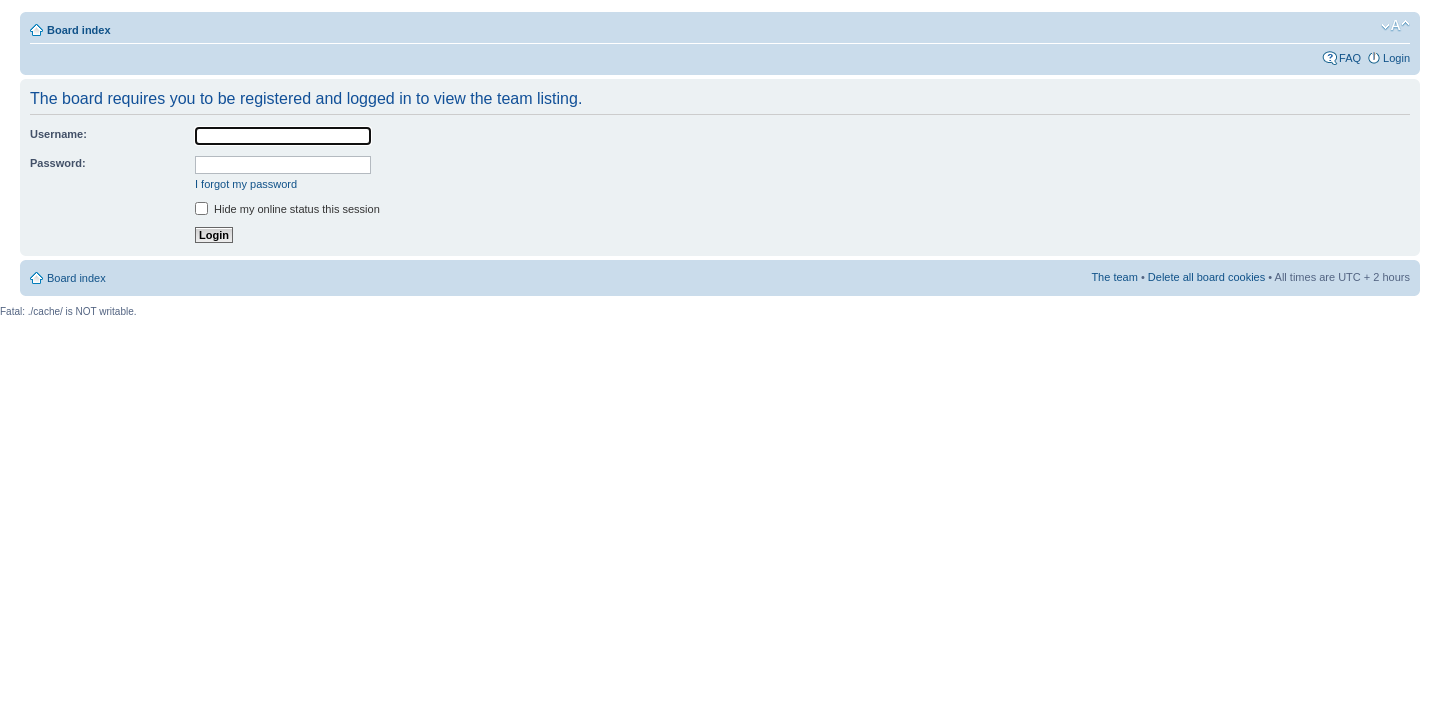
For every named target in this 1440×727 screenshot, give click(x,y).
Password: (58, 163)
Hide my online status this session (287, 209)
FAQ (1350, 58)
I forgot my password (246, 184)
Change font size (1395, 26)
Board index (79, 30)
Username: (58, 134)
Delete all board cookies (1206, 277)
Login (1396, 58)
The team (1114, 277)
